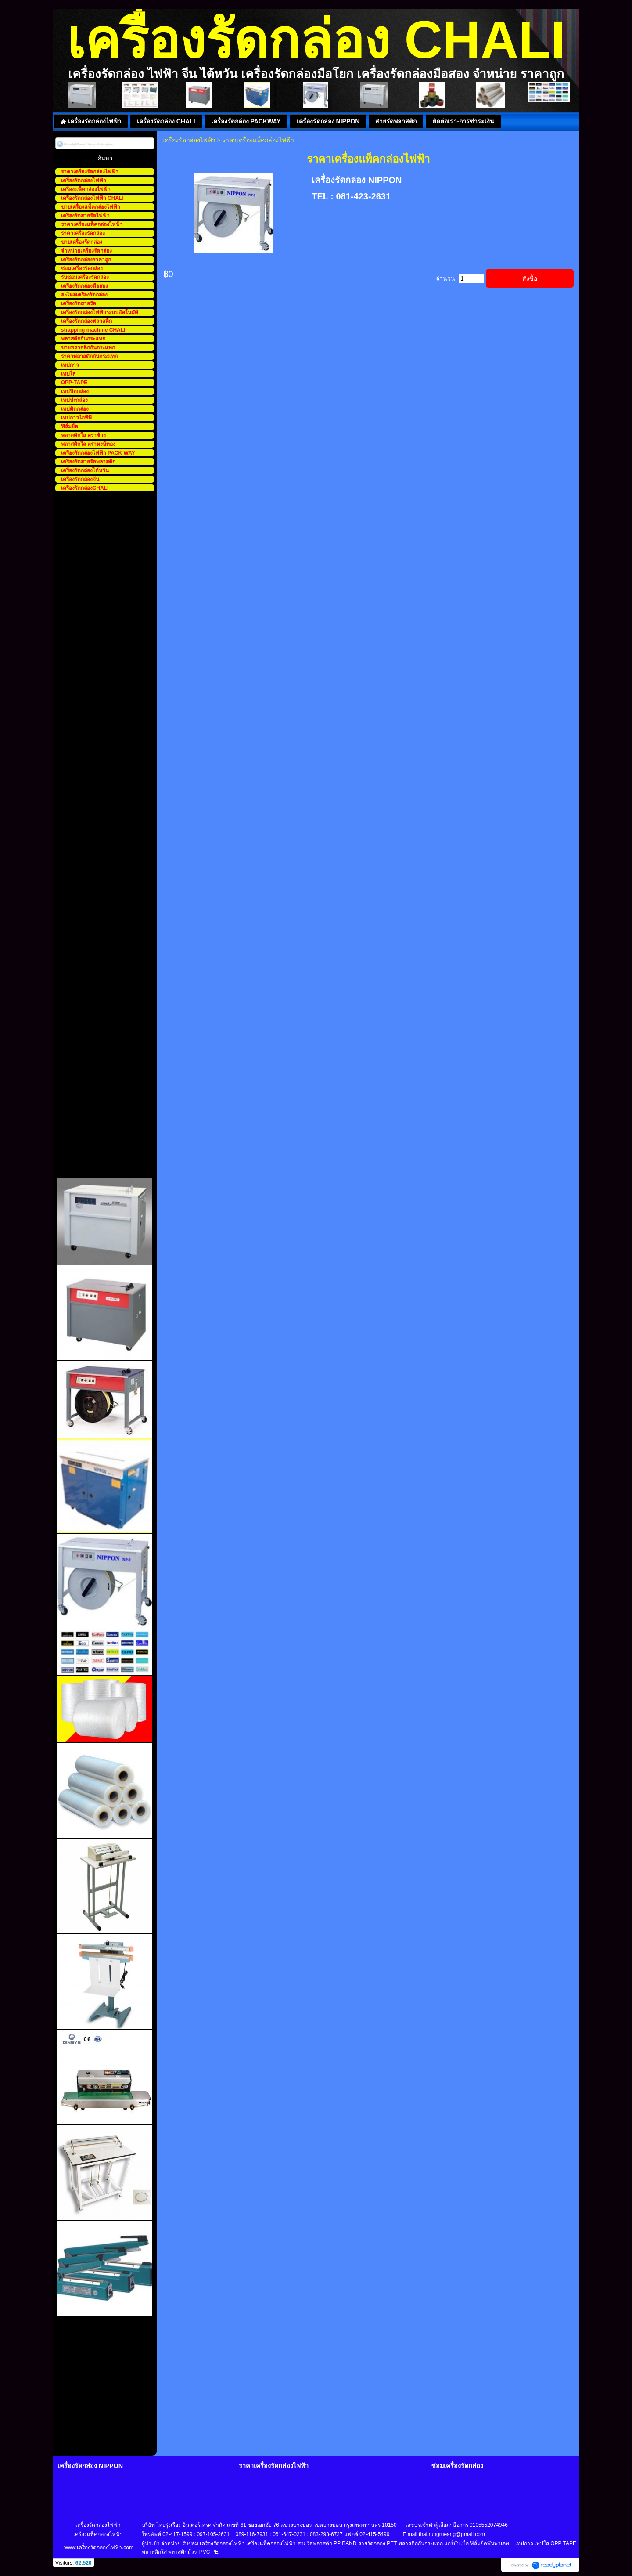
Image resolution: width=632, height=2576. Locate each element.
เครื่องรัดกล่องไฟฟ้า (188, 140)
